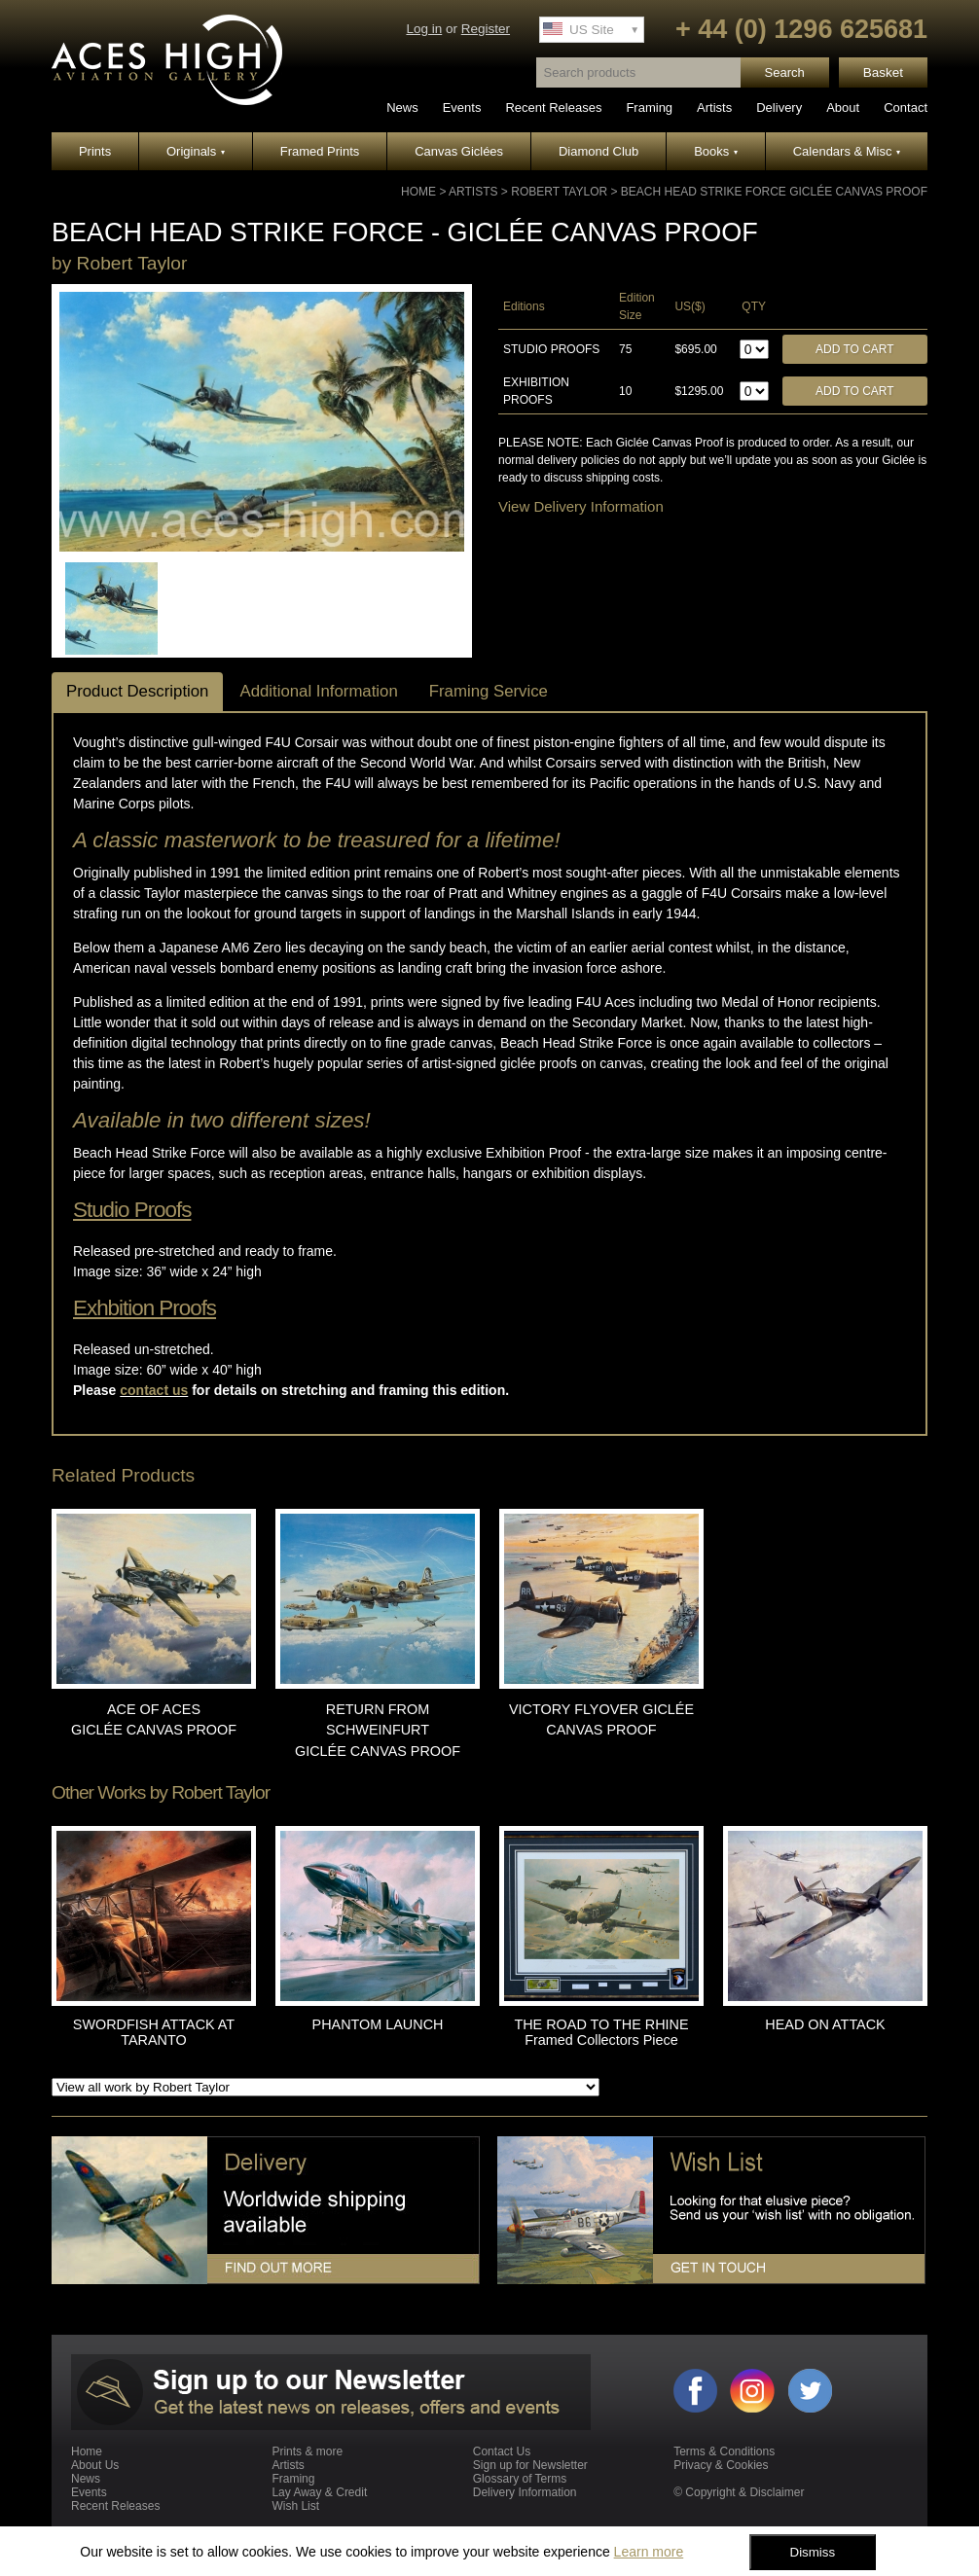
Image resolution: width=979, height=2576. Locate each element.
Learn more (649, 2551)
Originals (195, 151)
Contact (905, 107)
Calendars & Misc (846, 151)
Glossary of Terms (519, 2479)
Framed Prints (320, 151)
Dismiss (813, 2552)
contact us (154, 1390)
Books (716, 151)
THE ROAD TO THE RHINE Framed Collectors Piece (601, 2032)
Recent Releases (553, 107)
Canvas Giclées (459, 151)
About (842, 107)
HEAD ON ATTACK (825, 2024)
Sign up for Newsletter (530, 2465)
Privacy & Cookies (720, 2465)
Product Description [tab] (137, 691)
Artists (714, 107)
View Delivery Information (581, 506)
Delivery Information (525, 2492)
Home (418, 191)
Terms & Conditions (724, 2451)
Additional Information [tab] (318, 691)
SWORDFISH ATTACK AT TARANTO (154, 2032)
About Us (95, 2465)
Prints (95, 151)
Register (485, 28)
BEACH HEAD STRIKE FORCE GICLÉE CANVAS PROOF (774, 191)
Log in (424, 28)
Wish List (295, 2506)
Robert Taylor (559, 191)
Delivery (779, 107)
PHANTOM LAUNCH (378, 2024)
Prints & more (307, 2451)
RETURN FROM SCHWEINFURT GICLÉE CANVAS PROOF (377, 1730)
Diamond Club (598, 151)
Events (462, 107)
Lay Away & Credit (319, 2492)
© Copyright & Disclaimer (738, 2492)
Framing (649, 107)
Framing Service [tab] (488, 691)
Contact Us (501, 2451)
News (402, 107)
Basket (883, 72)
